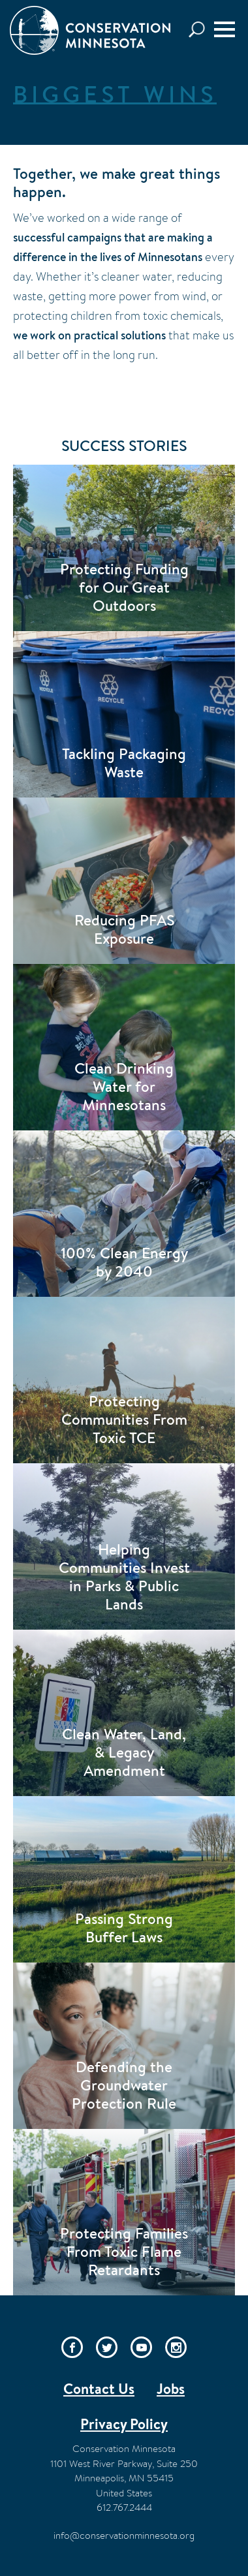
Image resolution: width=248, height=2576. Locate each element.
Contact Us (98, 2388)
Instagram (176, 2347)
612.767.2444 (124, 2507)
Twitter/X (106, 2347)
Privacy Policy (124, 2424)
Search (200, 30)
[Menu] (224, 29)
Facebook (72, 2347)
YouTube (141, 2347)
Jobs (171, 2388)
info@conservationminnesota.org (124, 2535)
